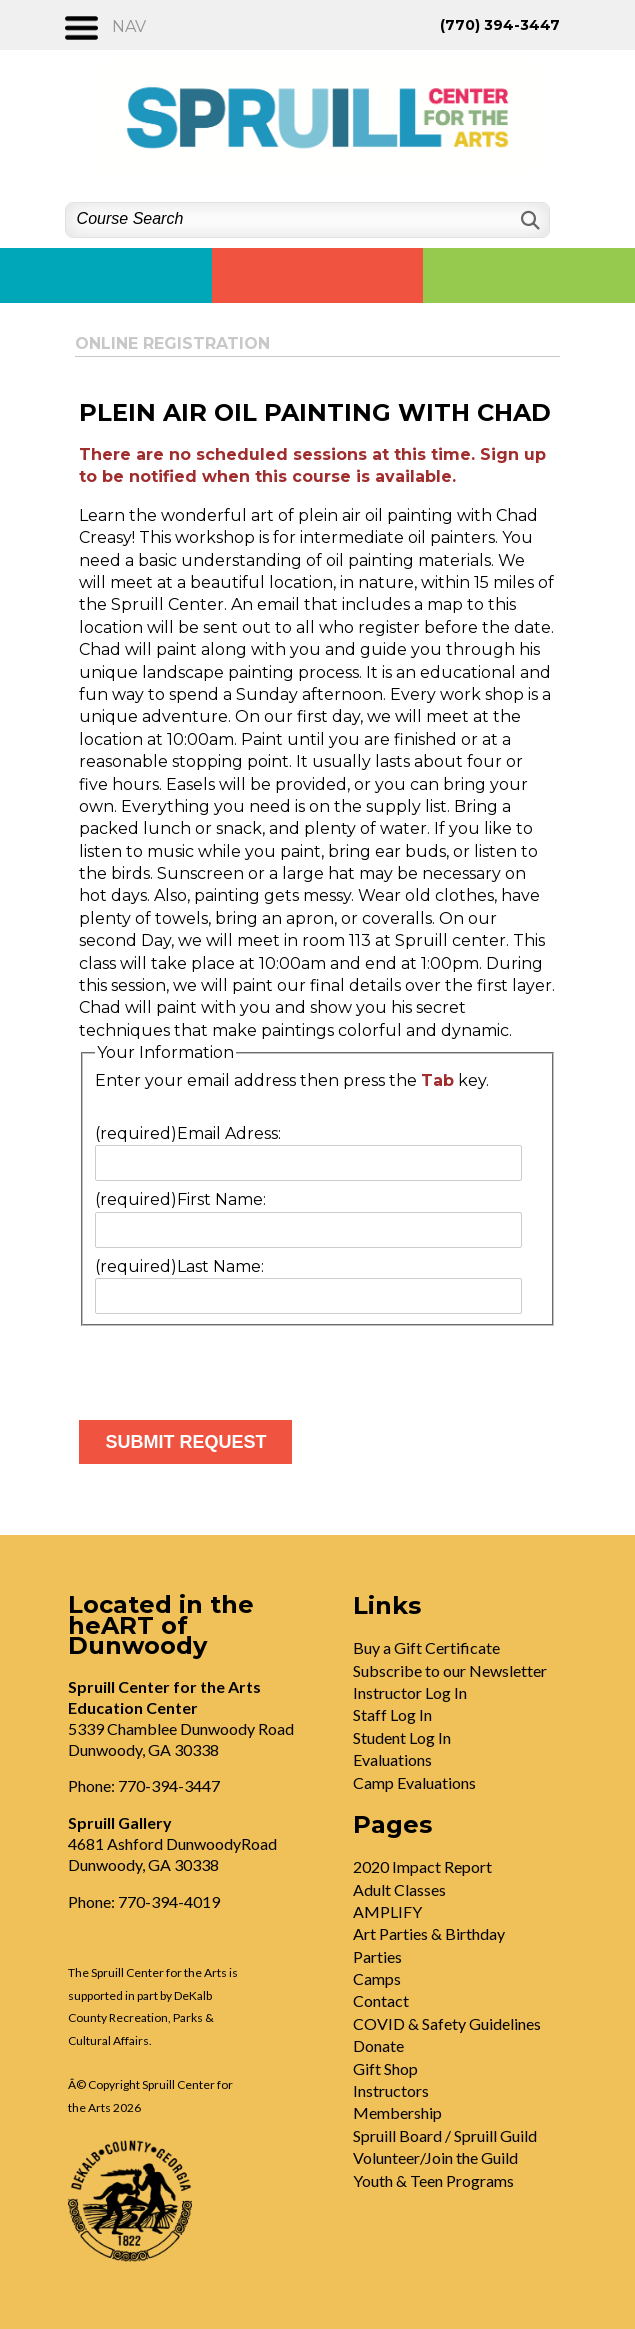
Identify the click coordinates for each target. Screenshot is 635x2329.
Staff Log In (392, 1714)
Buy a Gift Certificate (426, 1647)
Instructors (391, 2090)
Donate (378, 2045)
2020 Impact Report (422, 1866)
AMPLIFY (387, 1911)
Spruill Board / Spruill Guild (445, 2135)
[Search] (528, 220)
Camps (377, 1978)
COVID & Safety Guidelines (447, 2023)
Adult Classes (399, 1889)
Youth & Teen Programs (433, 2180)
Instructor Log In (410, 1692)
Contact (381, 2000)
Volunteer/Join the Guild (435, 2157)
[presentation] (231, 1365)
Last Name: (179, 1266)
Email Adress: (188, 1133)
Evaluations (392, 1759)
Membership (397, 2112)
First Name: (180, 1199)
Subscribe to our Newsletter (450, 1670)
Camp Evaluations (414, 1782)
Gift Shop (385, 2068)
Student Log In (402, 1737)
